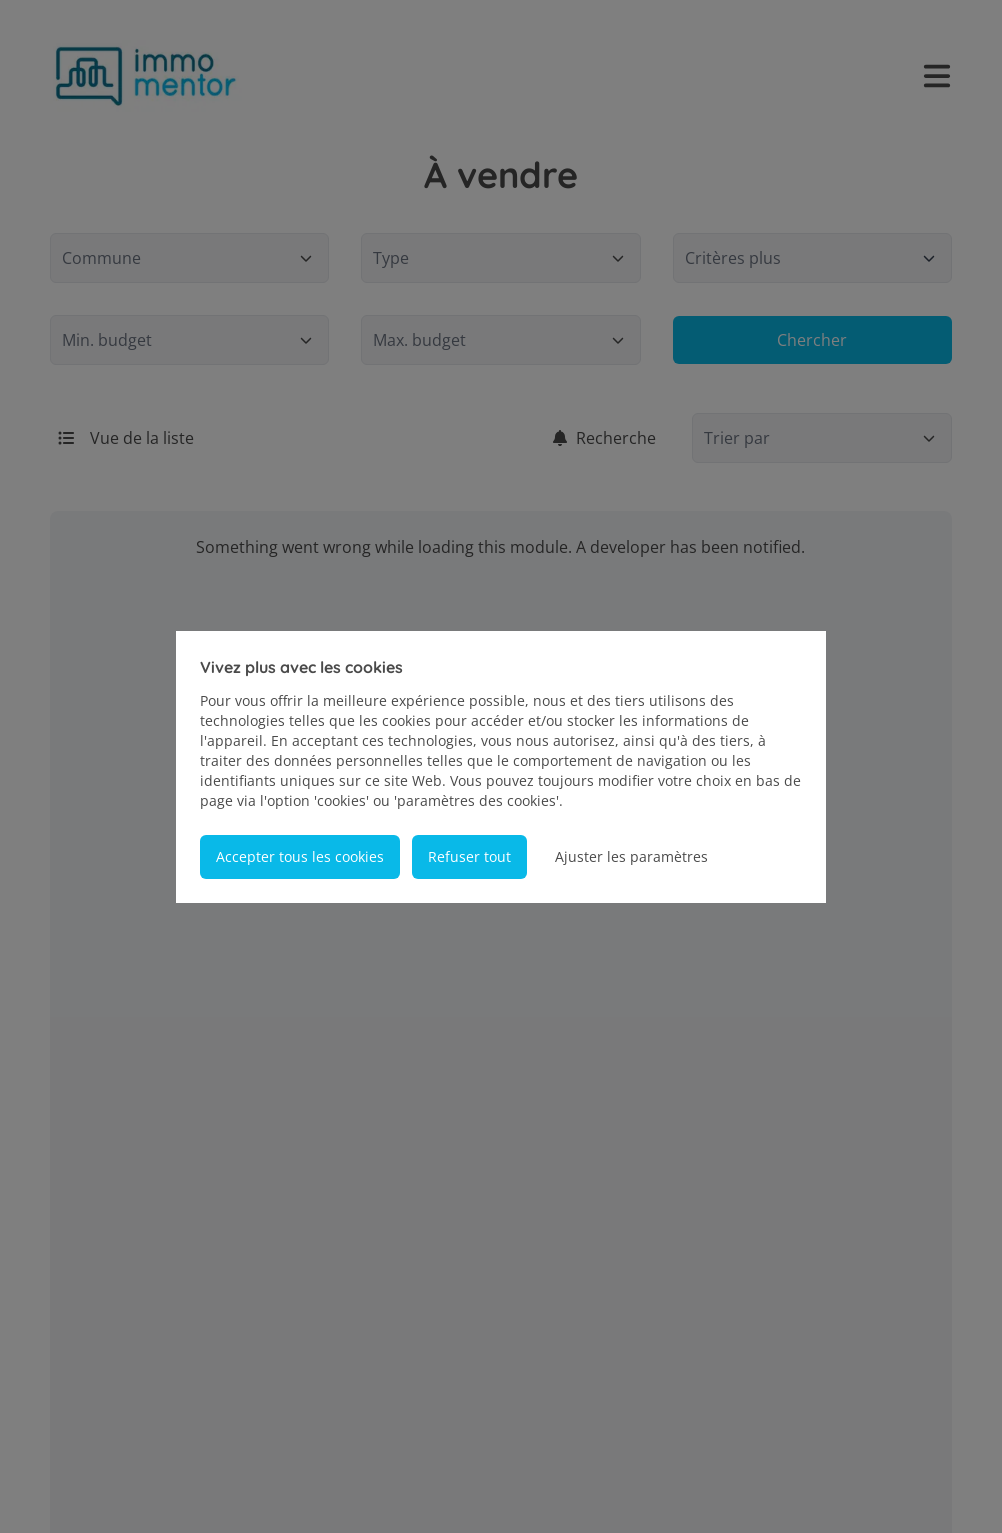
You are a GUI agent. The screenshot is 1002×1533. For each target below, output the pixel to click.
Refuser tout (469, 856)
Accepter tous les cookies (300, 856)
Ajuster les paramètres (631, 856)
